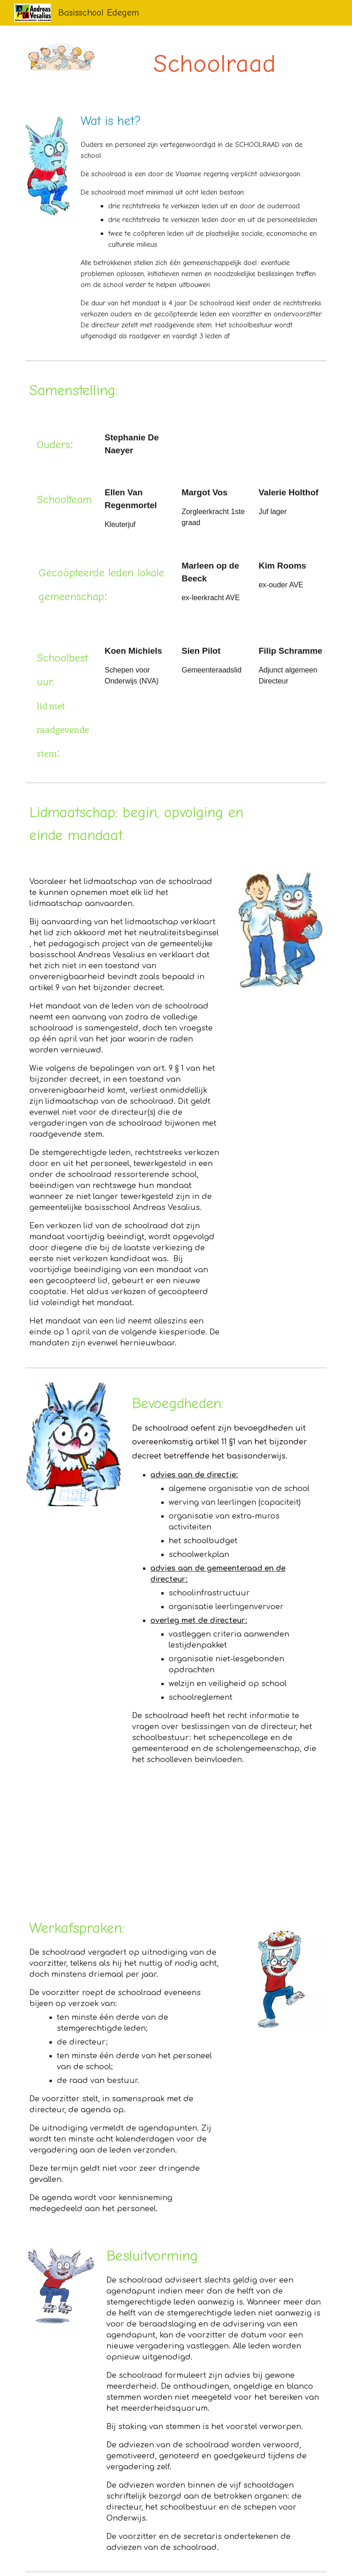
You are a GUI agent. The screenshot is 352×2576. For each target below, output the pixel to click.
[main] (214, 61)
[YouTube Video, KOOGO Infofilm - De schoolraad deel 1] (99, 1840)
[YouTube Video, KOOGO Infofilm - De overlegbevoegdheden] (253, 1840)
